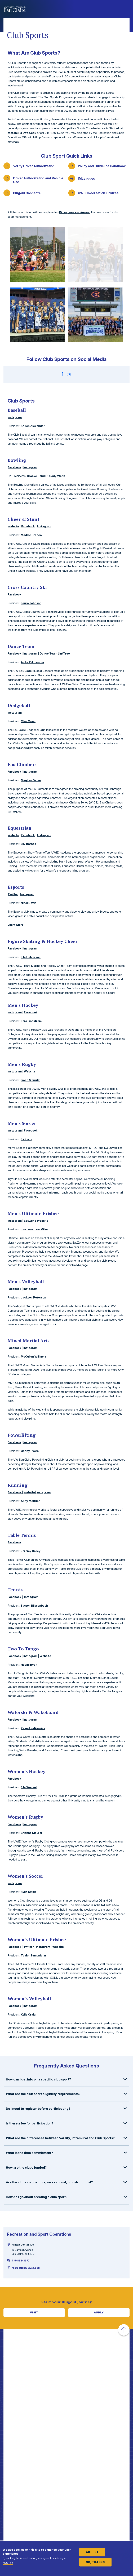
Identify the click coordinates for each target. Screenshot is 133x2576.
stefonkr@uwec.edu (22, 133)
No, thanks (95, 2562)
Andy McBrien (30, 1501)
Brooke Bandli (36, 476)
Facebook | (15, 1492)
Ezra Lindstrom (31, 1021)
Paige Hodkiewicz (33, 1728)
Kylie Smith (28, 1892)
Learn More (16, 924)
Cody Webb (57, 476)
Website (13, 526)
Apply (99, 2312)
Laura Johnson (31, 603)
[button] (66, 2079)
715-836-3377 (21, 2260)
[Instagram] (68, 374)
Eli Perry (26, 1139)
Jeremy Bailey (31, 1551)
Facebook (14, 467)
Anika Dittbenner (32, 662)
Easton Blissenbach (34, 1605)
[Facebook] (62, 374)
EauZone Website (36, 1220)
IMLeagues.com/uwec (74, 212)
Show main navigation (126, 9)
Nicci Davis (28, 903)
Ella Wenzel (29, 1787)
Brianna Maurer (31, 1833)
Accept (92, 2552)
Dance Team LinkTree (55, 653)
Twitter (13, 894)
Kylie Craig (28, 2014)
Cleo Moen (28, 721)
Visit (34, 2312)
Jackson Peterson (33, 1297)
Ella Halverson (31, 957)
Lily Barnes (28, 844)
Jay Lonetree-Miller (34, 1229)
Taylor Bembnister (33, 1955)
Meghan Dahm (31, 780)
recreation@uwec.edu (26, 2267)
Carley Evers (30, 1451)
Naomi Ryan (29, 1664)
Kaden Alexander (33, 426)
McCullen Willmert (33, 1356)
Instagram (15, 417)
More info (8, 2562)
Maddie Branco (31, 535)
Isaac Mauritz (30, 1080)
